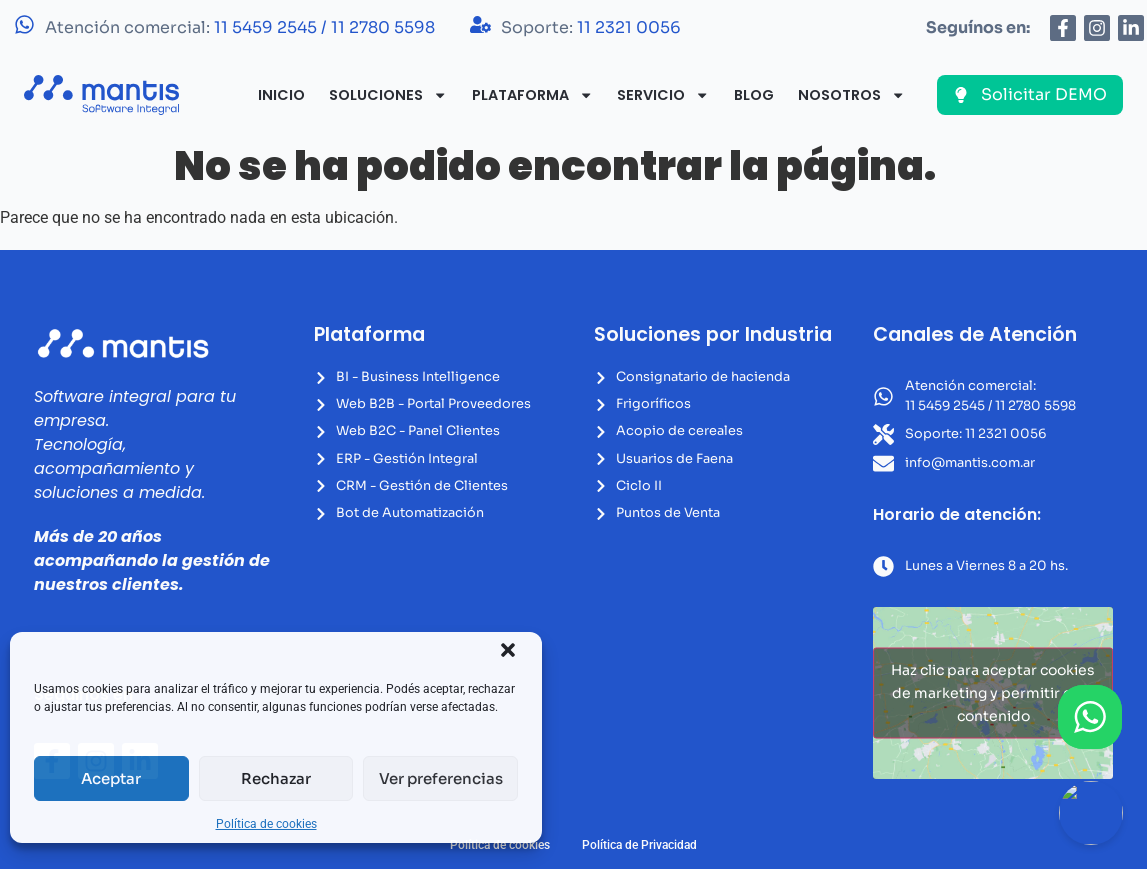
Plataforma (532, 95)
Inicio (281, 95)
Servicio (663, 95)
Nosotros (851, 95)
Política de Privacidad (639, 845)
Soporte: (591, 27)
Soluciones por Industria (713, 334)
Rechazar (276, 778)
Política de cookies (266, 824)
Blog (754, 95)
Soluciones (388, 95)
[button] (508, 650)
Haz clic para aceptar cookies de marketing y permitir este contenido (993, 693)
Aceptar (111, 778)
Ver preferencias (441, 778)
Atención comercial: (240, 27)
